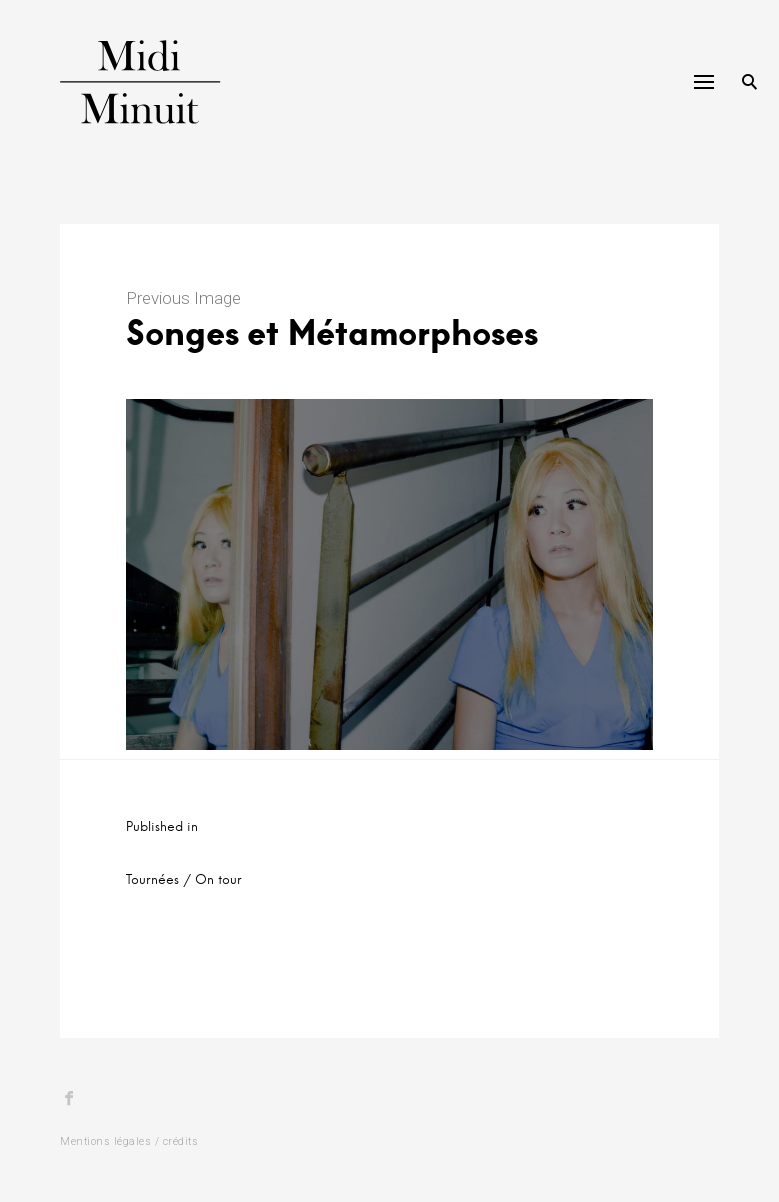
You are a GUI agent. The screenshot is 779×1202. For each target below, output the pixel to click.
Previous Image (183, 298)
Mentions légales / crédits (129, 1141)
